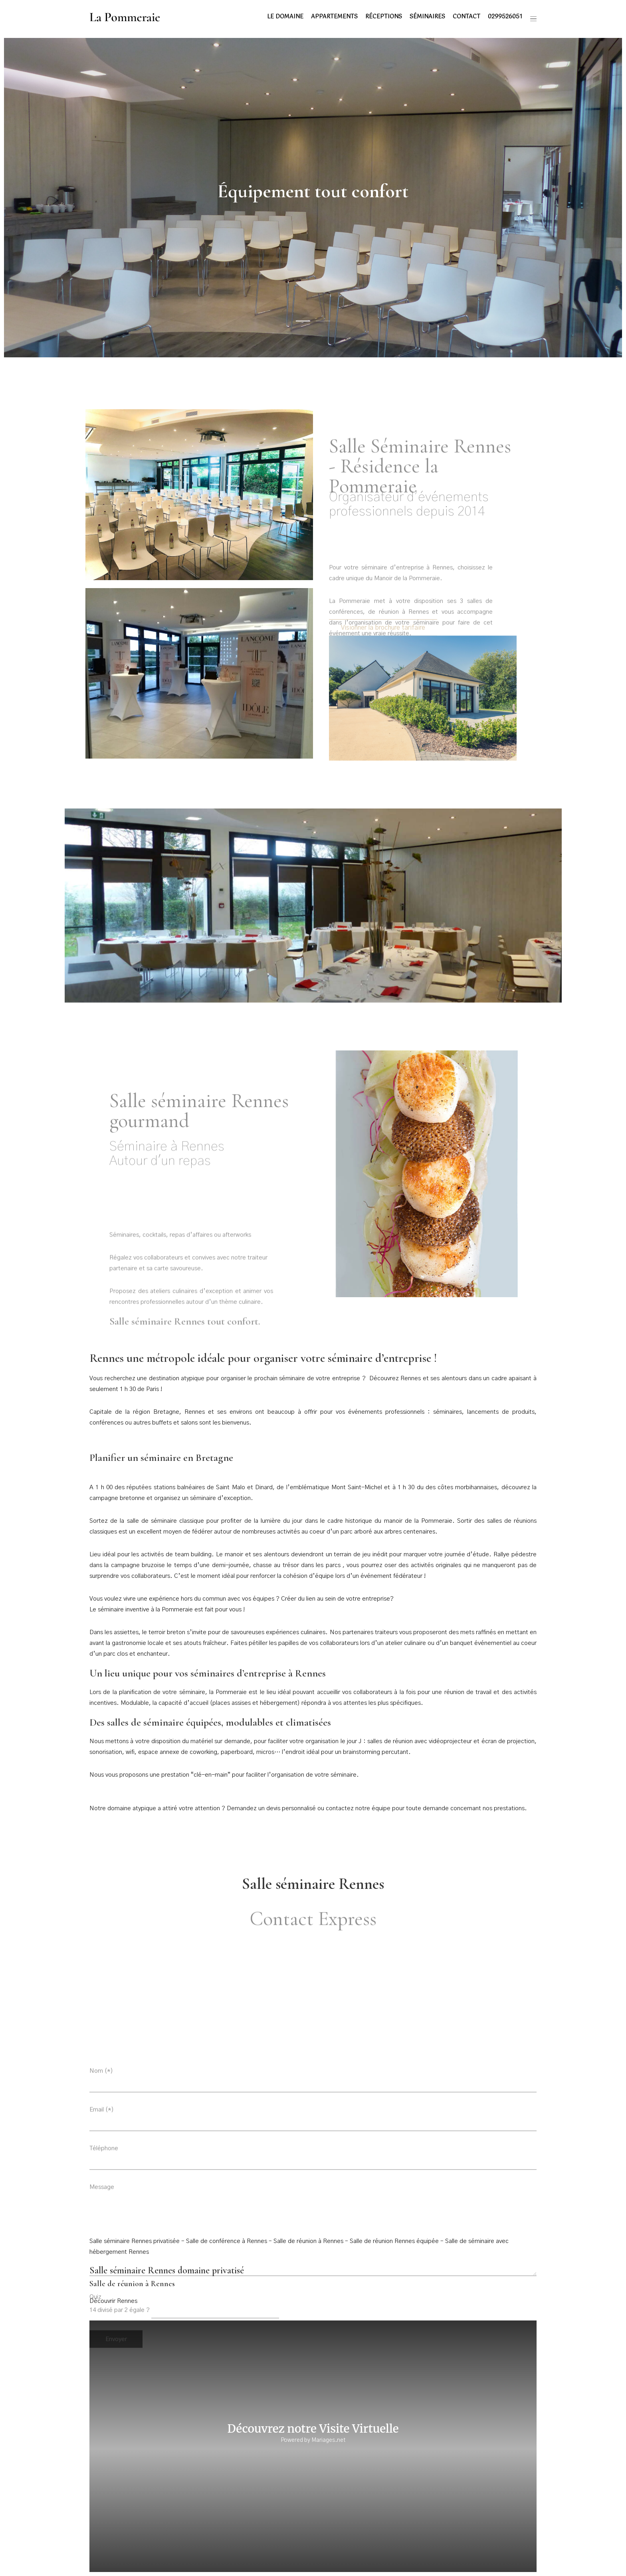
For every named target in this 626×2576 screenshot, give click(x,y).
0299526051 (505, 17)
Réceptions (383, 17)
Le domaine (285, 17)
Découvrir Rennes (113, 2301)
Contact (466, 17)
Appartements (334, 17)
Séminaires (427, 17)
